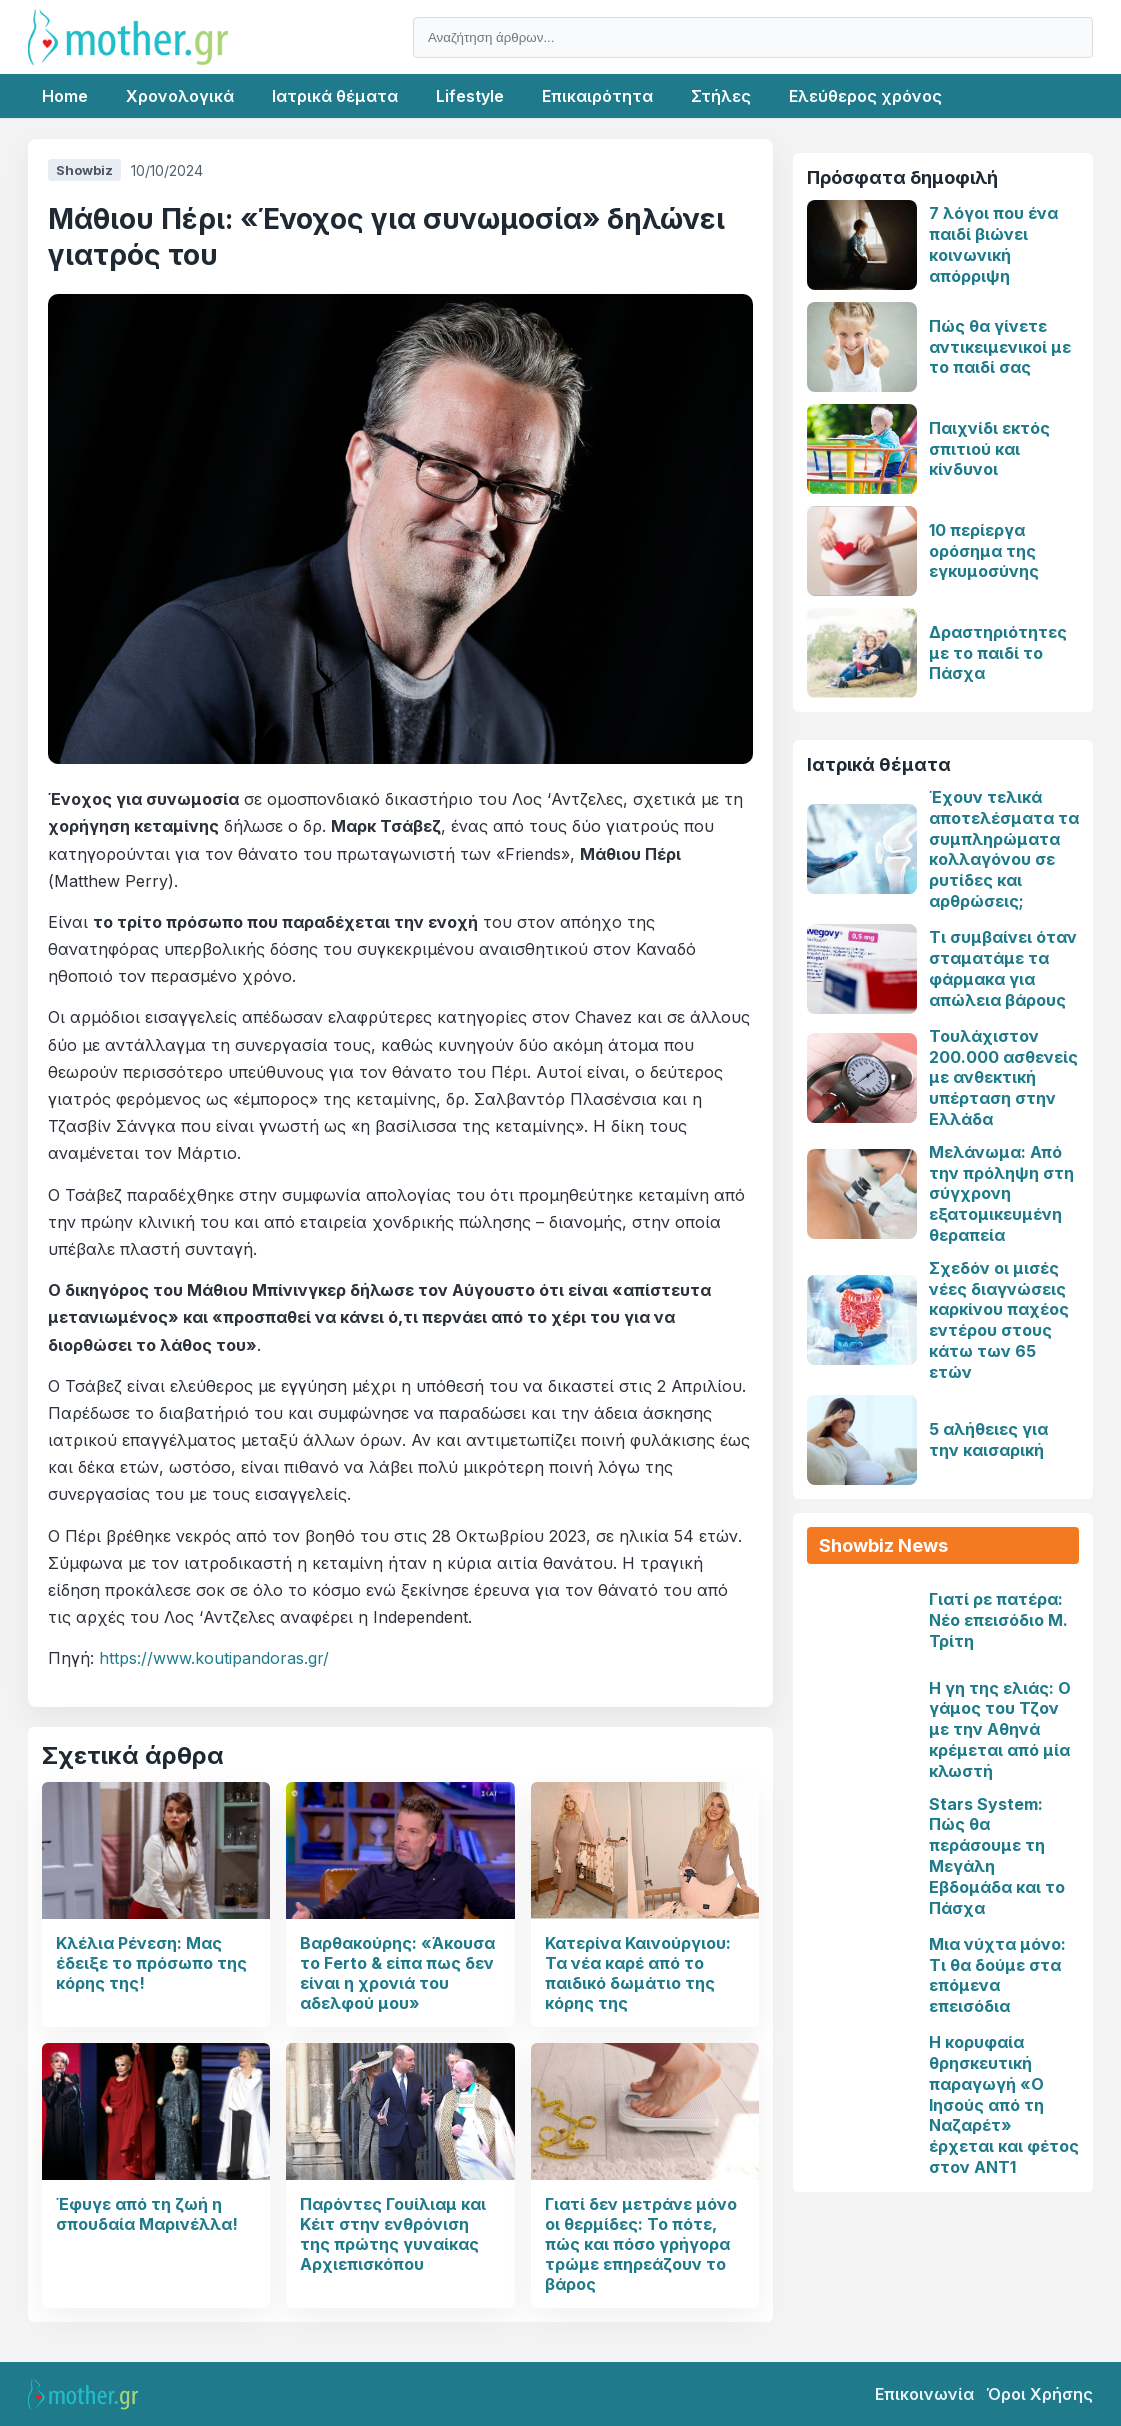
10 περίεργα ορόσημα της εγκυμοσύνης (984, 551)
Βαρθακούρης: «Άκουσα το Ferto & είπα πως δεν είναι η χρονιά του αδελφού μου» (397, 1973)
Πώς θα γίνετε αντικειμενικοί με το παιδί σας (1000, 347)
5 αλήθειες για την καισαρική (988, 1439)
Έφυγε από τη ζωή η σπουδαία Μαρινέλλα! (147, 2214)
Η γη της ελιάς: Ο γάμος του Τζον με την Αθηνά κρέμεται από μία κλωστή (1000, 1729)
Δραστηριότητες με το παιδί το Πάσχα (998, 653)
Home (65, 96)
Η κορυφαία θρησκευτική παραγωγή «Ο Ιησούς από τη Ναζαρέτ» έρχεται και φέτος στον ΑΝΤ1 (1004, 2104)
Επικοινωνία (924, 2394)
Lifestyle (470, 96)
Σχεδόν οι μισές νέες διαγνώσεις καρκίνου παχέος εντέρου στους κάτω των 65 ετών (999, 1320)
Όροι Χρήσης (1039, 2394)
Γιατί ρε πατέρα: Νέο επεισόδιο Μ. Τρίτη (998, 1620)
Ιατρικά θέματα (335, 96)
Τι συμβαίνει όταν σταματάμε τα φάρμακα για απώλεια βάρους (1003, 968)
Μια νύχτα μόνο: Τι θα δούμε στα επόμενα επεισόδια (997, 1975)
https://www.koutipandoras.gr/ (214, 1658)
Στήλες (721, 96)
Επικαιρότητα (597, 96)
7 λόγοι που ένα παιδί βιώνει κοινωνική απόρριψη (993, 244)
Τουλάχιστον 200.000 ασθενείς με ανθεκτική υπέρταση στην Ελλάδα (1003, 1077)
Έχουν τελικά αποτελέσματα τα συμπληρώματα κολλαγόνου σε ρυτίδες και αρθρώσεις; (1004, 849)
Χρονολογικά (180, 96)
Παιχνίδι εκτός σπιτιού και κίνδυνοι (989, 449)
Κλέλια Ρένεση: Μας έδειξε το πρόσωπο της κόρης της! (151, 1963)
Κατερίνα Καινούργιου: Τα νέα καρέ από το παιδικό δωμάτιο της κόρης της (638, 1973)
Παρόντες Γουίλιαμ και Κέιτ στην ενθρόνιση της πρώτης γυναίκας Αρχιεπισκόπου (393, 2234)
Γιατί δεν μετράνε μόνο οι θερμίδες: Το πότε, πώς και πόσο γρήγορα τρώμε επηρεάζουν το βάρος (641, 2244)
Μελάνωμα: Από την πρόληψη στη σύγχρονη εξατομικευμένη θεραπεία (1001, 1193)
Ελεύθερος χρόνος (865, 96)
